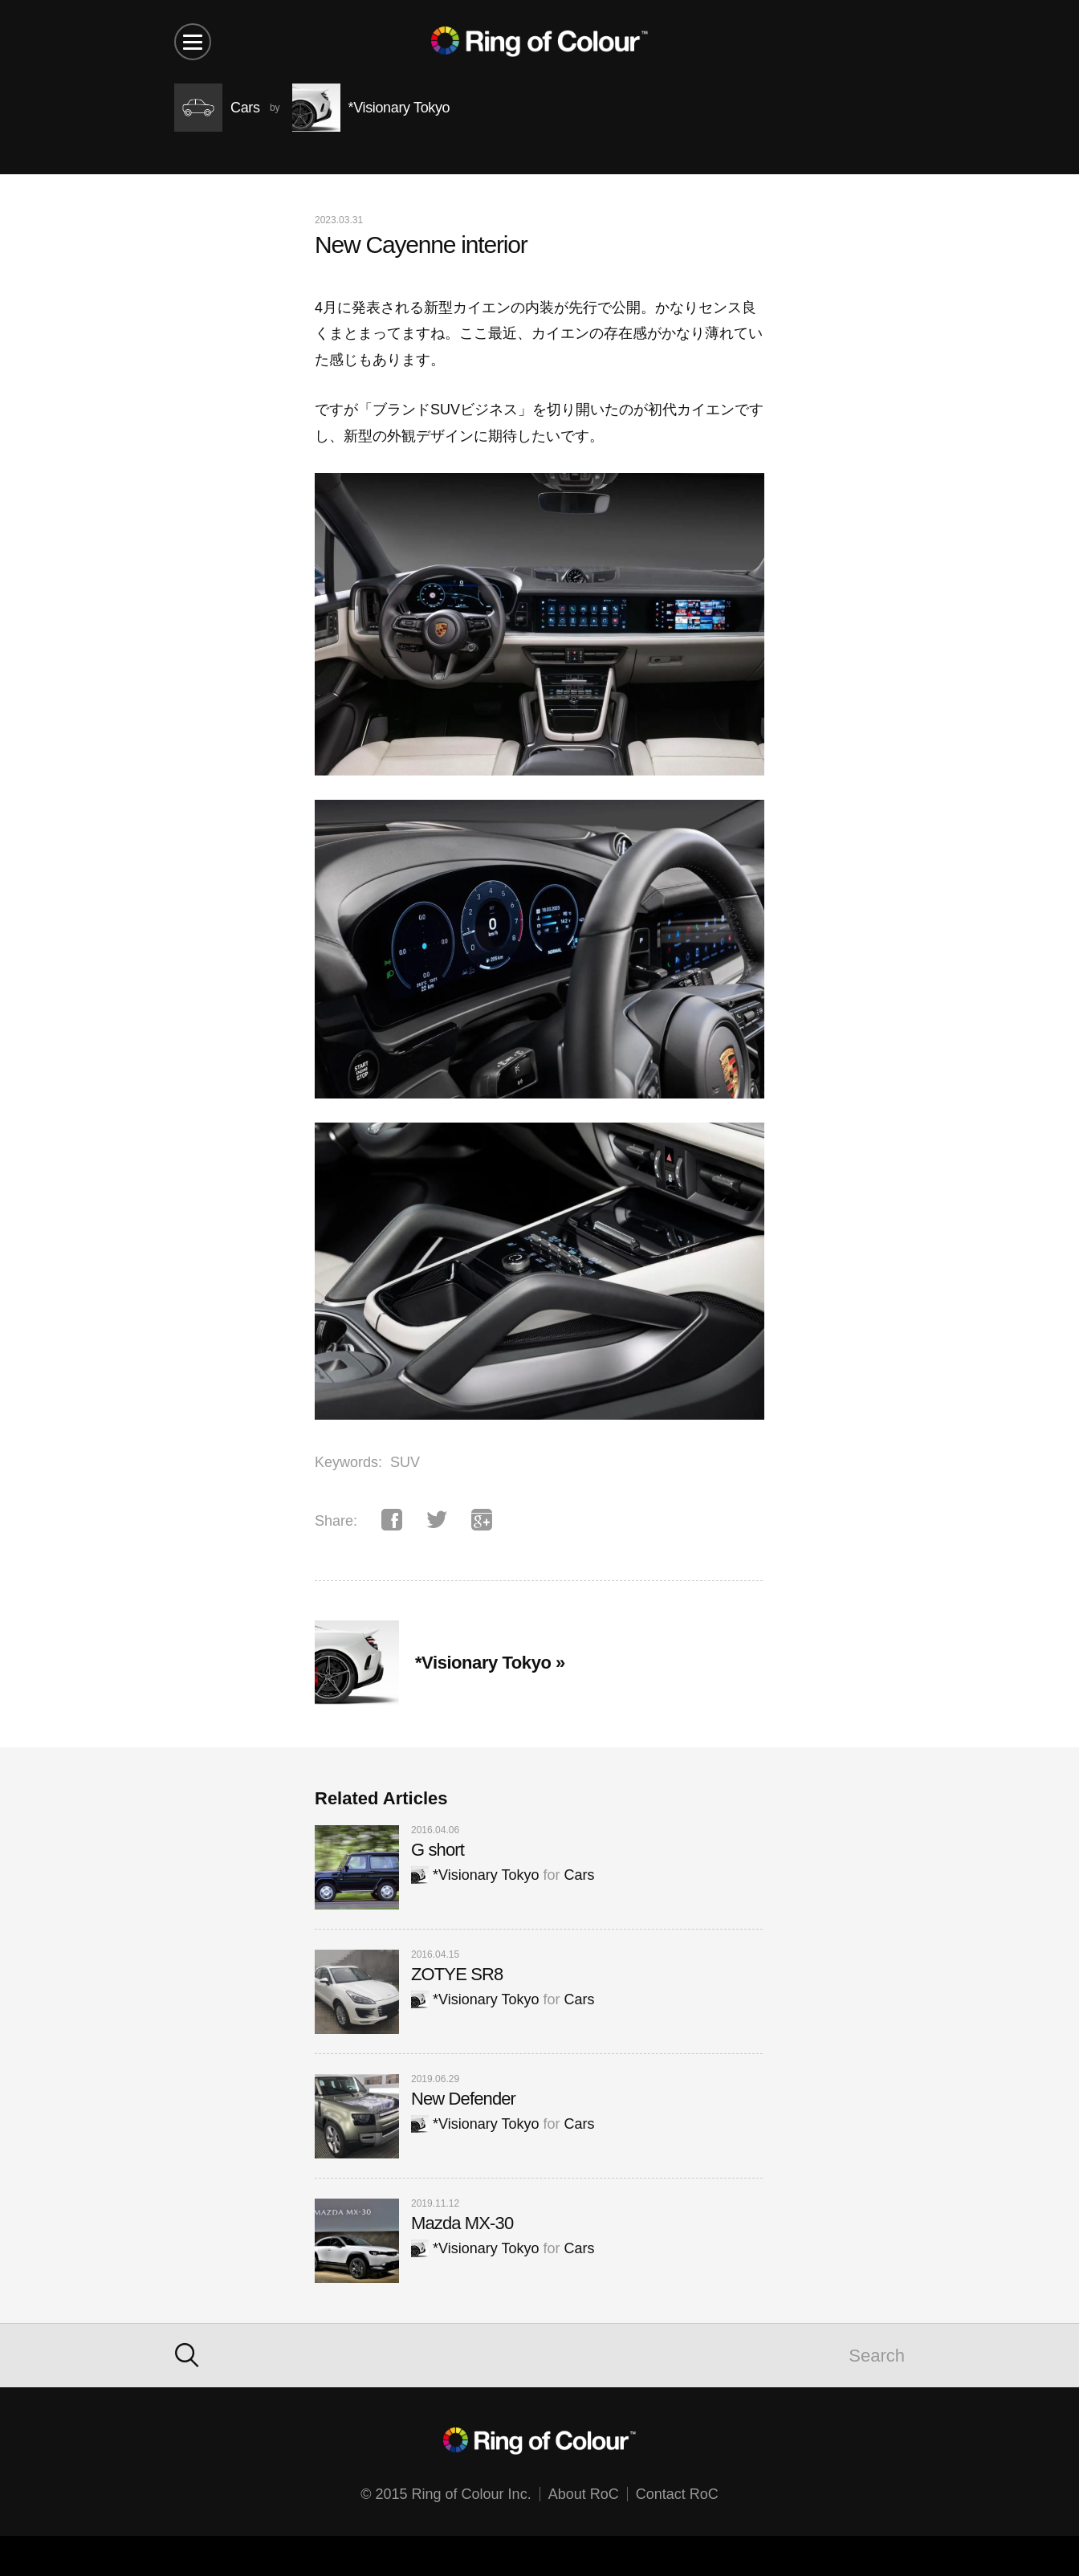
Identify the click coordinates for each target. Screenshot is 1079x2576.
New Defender (463, 2099)
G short (437, 1850)
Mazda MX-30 (462, 2223)
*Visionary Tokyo (475, 1875)
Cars (579, 1875)
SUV (405, 1462)
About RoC (583, 2494)
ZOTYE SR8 (457, 1974)
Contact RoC (677, 2494)
